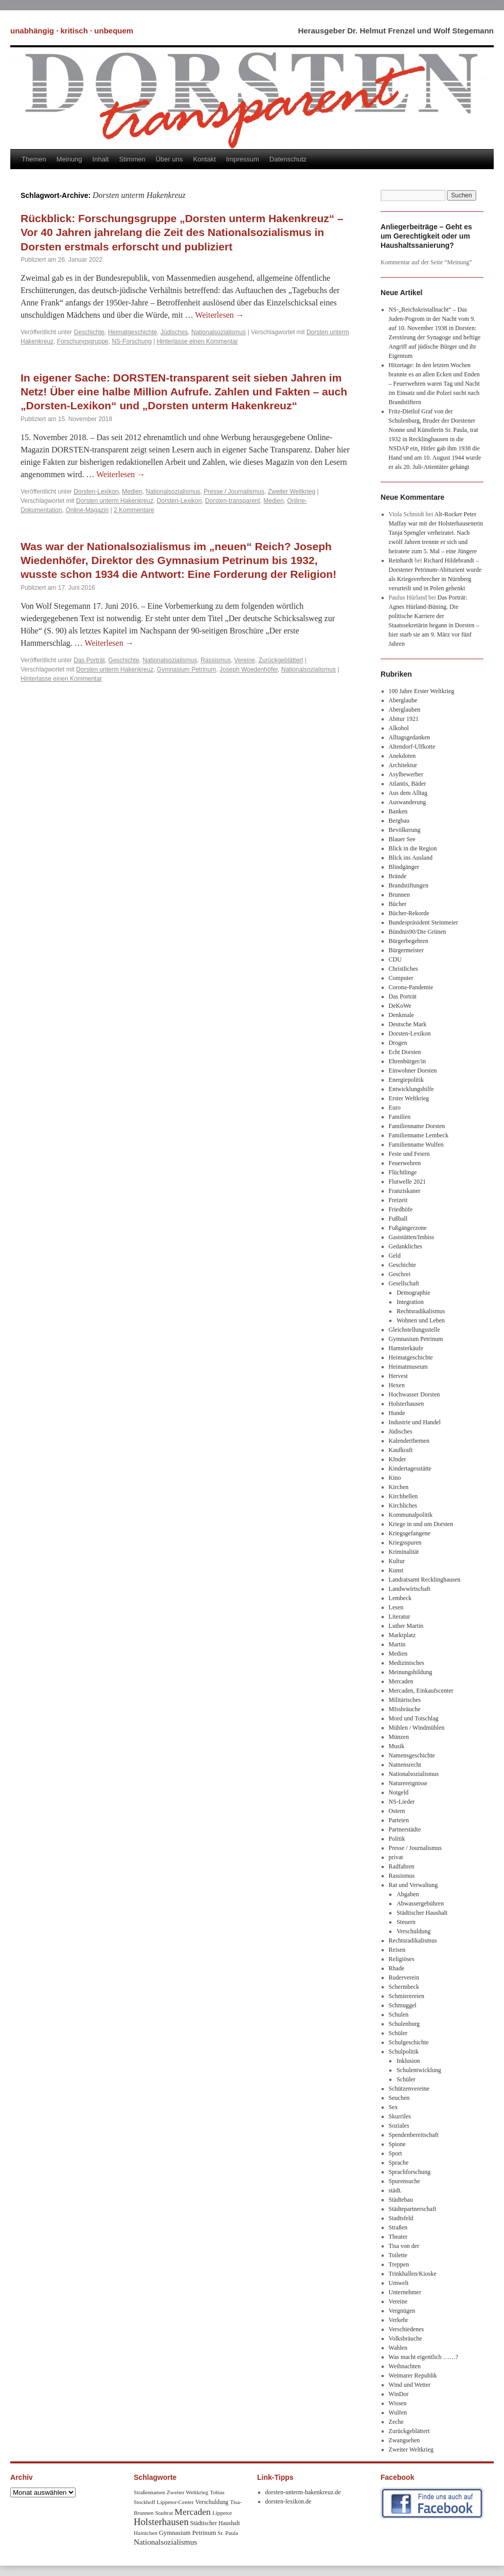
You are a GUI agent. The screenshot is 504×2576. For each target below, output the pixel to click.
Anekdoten (402, 755)
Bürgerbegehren (408, 941)
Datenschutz (288, 159)
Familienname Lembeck (418, 1135)
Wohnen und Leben (421, 1320)
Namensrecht (405, 1764)
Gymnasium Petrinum (186, 669)
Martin (397, 1644)
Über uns (169, 159)
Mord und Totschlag (414, 1718)
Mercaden (401, 1681)
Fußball (398, 1218)
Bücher (398, 904)
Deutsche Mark (408, 1024)
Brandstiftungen (408, 885)
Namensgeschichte (412, 1755)
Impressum (242, 159)
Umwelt (399, 2283)
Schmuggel (403, 2005)
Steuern (406, 1922)
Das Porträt (89, 660)
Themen (34, 159)
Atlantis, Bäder (407, 783)
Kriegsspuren (405, 1542)
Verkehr (398, 2320)
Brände (398, 876)
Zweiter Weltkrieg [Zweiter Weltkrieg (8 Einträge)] (187, 2492)
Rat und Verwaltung (413, 1885)
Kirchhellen (403, 1496)
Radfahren (402, 1866)
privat (396, 1857)
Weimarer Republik (413, 2375)
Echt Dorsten (405, 1052)
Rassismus (216, 660)
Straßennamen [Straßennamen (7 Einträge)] (149, 2492)
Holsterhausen (406, 1403)
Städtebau (401, 2199)
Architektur (403, 765)
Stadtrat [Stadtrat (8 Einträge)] (164, 2513)
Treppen (399, 2264)
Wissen (398, 2403)
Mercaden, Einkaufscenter (421, 1690)
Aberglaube (403, 700)
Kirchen (399, 1487)
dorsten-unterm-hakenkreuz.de (303, 2492)
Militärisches (405, 1699)
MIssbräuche (405, 1709)
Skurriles (400, 2116)
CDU (395, 959)
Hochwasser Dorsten (414, 1394)
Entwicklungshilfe (411, 1089)
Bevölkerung (405, 829)
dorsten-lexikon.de (288, 2501)
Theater (398, 2236)
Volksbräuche (405, 2338)
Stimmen (132, 159)
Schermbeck (404, 1986)
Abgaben (408, 1894)
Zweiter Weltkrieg (291, 491)
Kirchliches (403, 1505)
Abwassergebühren (420, 1903)
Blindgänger (404, 866)
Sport (395, 2153)
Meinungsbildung (411, 1672)
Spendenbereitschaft (414, 2134)
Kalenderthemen (409, 1440)
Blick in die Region (413, 848)
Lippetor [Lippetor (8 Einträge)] (222, 2513)
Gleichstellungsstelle (414, 1329)
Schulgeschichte (409, 2042)
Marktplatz (402, 1635)
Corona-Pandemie (411, 987)
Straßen (398, 2227)
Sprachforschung (409, 2171)
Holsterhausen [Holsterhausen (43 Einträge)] (161, 2521)
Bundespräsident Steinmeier (423, 922)
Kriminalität (404, 1551)
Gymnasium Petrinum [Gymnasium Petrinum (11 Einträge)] (187, 2532)
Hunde (397, 1413)
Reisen (397, 1949)
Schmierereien (406, 1996)
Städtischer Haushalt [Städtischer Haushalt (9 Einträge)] (215, 2523)
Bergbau (399, 820)
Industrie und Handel (415, 1422)
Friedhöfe (401, 1209)
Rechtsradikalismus (421, 1311)
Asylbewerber (406, 774)
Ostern (397, 1811)
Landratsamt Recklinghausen (425, 1579)
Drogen (398, 1042)
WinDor (399, 2394)
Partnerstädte (405, 1829)
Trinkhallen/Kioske (413, 2273)
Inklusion (408, 2060)
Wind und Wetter (410, 2384)
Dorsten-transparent (232, 500)
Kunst (396, 1570)
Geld (395, 1255)
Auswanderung (407, 802)
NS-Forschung (131, 341)
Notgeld (399, 1792)
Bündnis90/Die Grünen (417, 931)
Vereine (244, 660)
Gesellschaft (404, 1283)
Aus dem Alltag (408, 792)
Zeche (396, 2421)
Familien (400, 1116)
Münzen (399, 1736)
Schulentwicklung (419, 2070)
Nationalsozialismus (218, 332)
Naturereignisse (408, 1783)
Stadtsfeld (401, 2218)
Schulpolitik (404, 2051)
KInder (397, 1459)
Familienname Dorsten (417, 1126)
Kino (395, 1477)
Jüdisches (174, 332)
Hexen (397, 1385)
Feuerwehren (405, 1163)
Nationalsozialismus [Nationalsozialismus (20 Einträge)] (165, 2541)
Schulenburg (404, 2023)
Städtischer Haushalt (422, 1912)
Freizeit (398, 1200)
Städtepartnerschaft (413, 2208)
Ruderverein (404, 1977)
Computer (401, 978)
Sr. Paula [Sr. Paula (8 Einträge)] (228, 2533)
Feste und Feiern (409, 1153)
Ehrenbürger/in (407, 1061)
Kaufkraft (401, 1450)
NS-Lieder (402, 1801)
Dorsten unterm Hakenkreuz (114, 500)
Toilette (398, 2255)
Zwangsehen (404, 2440)
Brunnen (399, 894)
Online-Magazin (87, 510)
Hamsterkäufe (406, 1348)
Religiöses (402, 1959)
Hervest (398, 1376)
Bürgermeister (406, 950)
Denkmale (401, 1015)
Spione (397, 2144)
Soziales (399, 2125)
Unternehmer (405, 2292)
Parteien (399, 1820)
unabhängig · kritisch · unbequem (71, 30)
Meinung (69, 159)
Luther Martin (406, 1625)
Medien (132, 491)
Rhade (397, 1968)
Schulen (399, 2014)
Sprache (399, 2162)
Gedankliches (405, 1246)
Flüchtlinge (403, 1172)
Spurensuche (404, 2181)
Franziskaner (405, 1190)
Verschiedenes (406, 2329)
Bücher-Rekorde (409, 913)
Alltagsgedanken (409, 737)
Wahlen (398, 2347)
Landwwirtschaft (409, 1588)
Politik (397, 1838)
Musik (397, 1746)
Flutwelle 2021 (407, 1181)
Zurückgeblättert (281, 660)
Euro (395, 1107)
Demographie (413, 1292)
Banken (398, 811)
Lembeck (400, 1598)
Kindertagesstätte (410, 1468)
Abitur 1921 (404, 718)
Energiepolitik (406, 1079)
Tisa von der (404, 2246)
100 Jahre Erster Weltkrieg (422, 691)
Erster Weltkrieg (409, 1098)
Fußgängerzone (408, 1227)
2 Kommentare (134, 510)
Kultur (397, 1561)
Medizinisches (406, 1662)
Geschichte (89, 332)
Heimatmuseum (408, 1366)
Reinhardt (401, 560)
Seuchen (399, 2097)
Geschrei (400, 1274)
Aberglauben (405, 709)
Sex (393, 2107)
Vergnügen (402, 2310)
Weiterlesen (219, 315)
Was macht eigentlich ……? (423, 2357)
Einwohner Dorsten (413, 1070)
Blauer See (402, 839)
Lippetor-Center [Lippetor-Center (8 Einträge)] (175, 2502)
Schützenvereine (409, 2088)
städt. (395, 2190)
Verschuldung (413, 1931)
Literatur (399, 1616)
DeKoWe (400, 1005)
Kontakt (204, 159)
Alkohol (399, 728)
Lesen (396, 1607)
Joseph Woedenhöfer (249, 669)
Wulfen (398, 2412)
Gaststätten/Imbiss (412, 1237)
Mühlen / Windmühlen (417, 1727)
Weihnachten (405, 2366)
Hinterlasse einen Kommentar (197, 341)
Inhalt (101, 159)
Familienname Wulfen (416, 1144)
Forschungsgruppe (83, 341)
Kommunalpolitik (411, 1514)
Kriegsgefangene (409, 1533)
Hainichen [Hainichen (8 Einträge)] (145, 2533)
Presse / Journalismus (234, 491)
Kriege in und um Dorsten (421, 1524)
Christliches (403, 968)
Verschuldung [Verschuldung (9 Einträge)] (212, 2502)
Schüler (398, 2033)
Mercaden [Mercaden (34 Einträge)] (192, 2512)
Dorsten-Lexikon (96, 491)
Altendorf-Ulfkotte (412, 746)
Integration (410, 1301)
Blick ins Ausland (411, 857)
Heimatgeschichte (132, 332)
